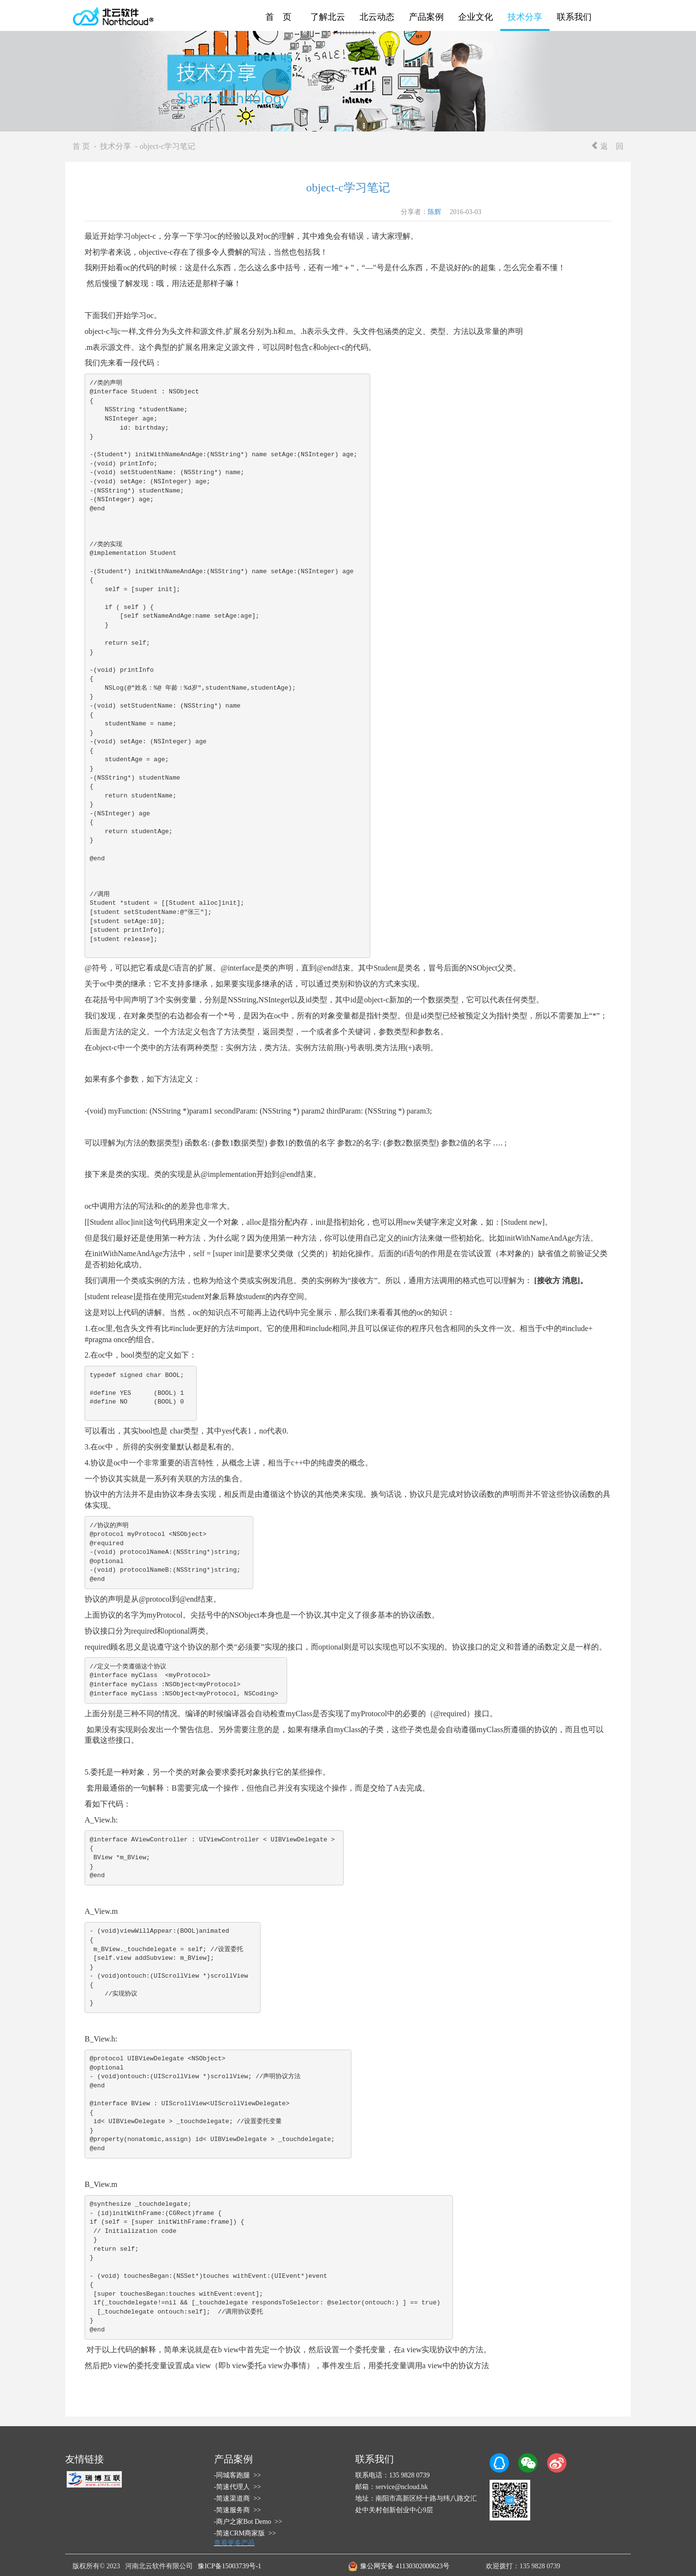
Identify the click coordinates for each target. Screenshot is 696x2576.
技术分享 (525, 17)
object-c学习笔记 (348, 187)
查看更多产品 (234, 2543)
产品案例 (426, 17)
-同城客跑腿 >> (237, 2475)
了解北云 (327, 17)
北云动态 (377, 17)
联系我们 (574, 17)
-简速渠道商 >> (237, 2498)
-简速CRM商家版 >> (245, 2533)
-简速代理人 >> (237, 2486)
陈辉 (434, 212)
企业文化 (475, 17)
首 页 (278, 17)
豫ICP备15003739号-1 (229, 2566)
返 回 (607, 146)
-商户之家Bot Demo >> (248, 2521)
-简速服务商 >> (237, 2510)
